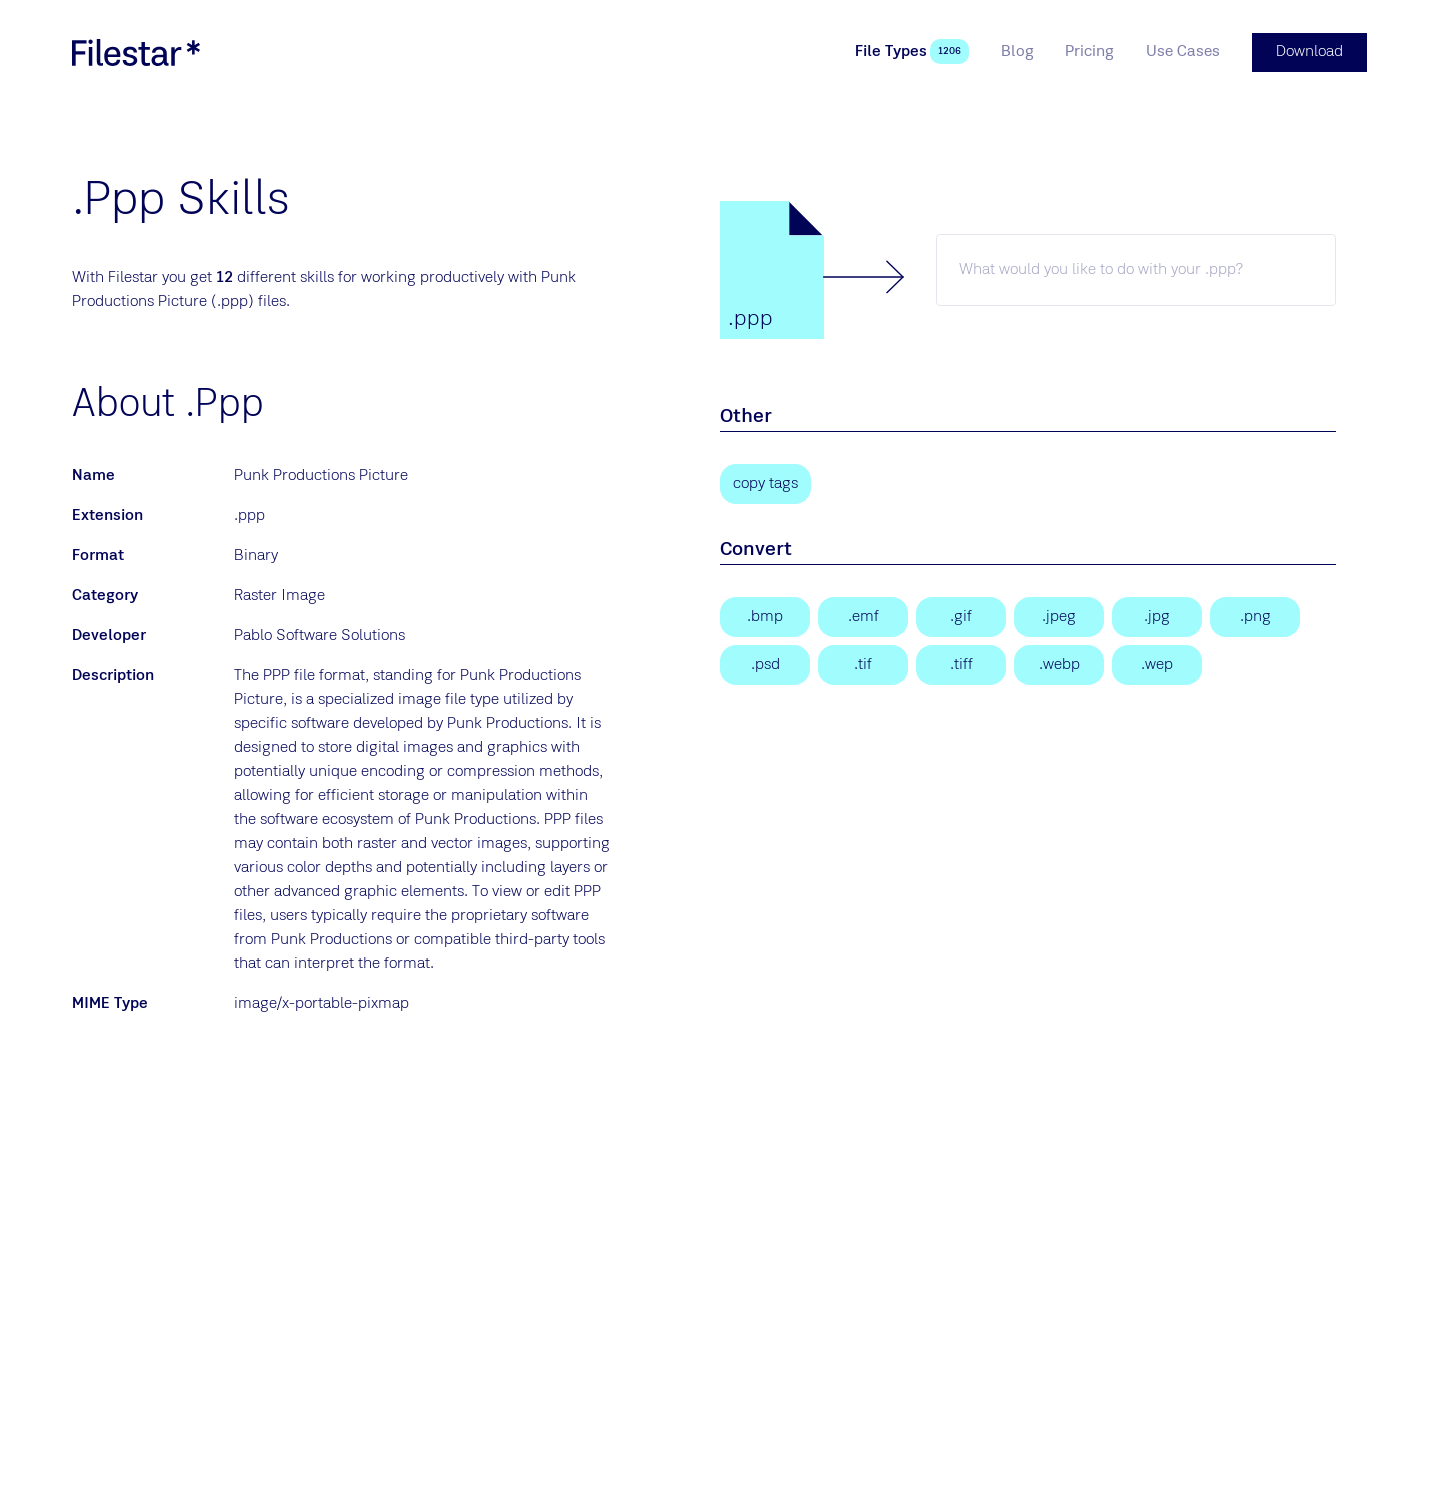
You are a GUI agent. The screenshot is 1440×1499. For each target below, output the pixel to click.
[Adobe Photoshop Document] (765, 664)
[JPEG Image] (1059, 616)
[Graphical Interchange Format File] (961, 616)
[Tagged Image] (863, 664)
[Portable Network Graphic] (1255, 616)
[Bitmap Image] (765, 616)
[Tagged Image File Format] (961, 664)
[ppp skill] (1136, 269)
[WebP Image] (1059, 664)
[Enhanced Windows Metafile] (863, 616)
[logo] (136, 52)
